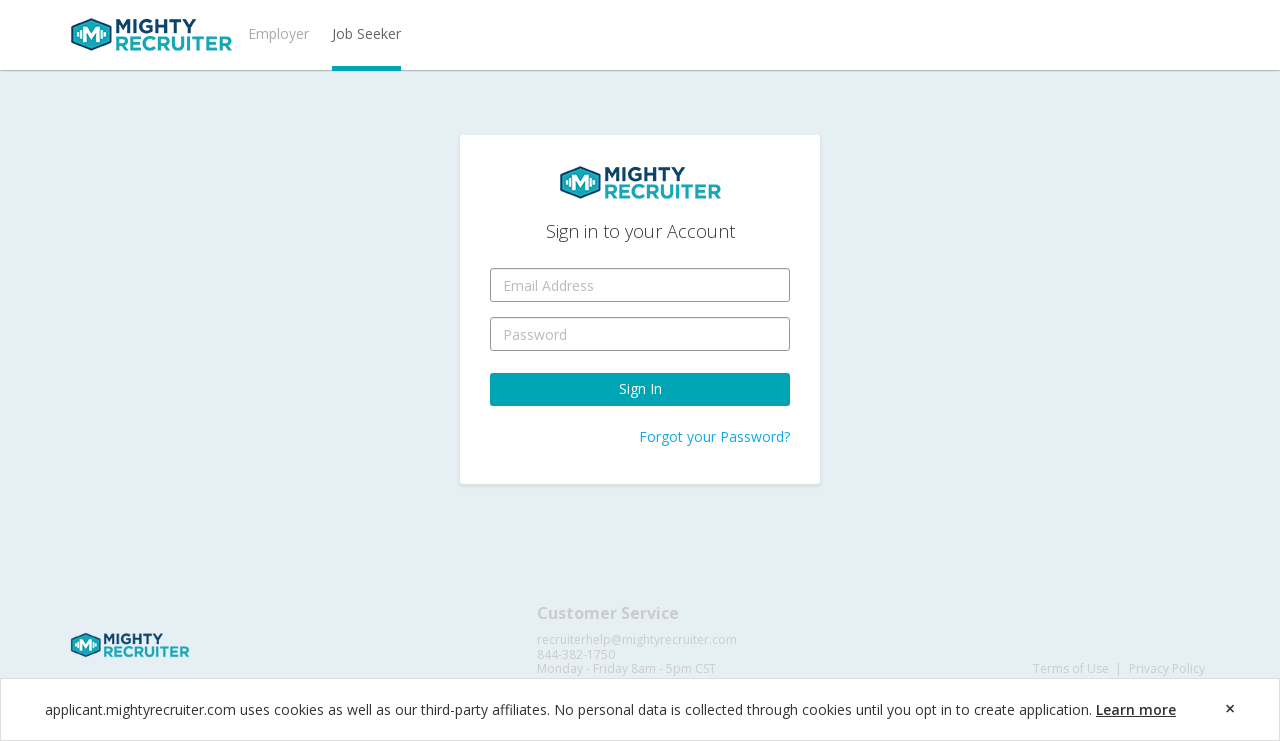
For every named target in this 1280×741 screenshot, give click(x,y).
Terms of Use (1071, 668)
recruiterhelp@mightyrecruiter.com (637, 639)
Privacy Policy (1167, 668)
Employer (278, 33)
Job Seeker (366, 33)
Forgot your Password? (714, 436)
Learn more (1136, 709)
